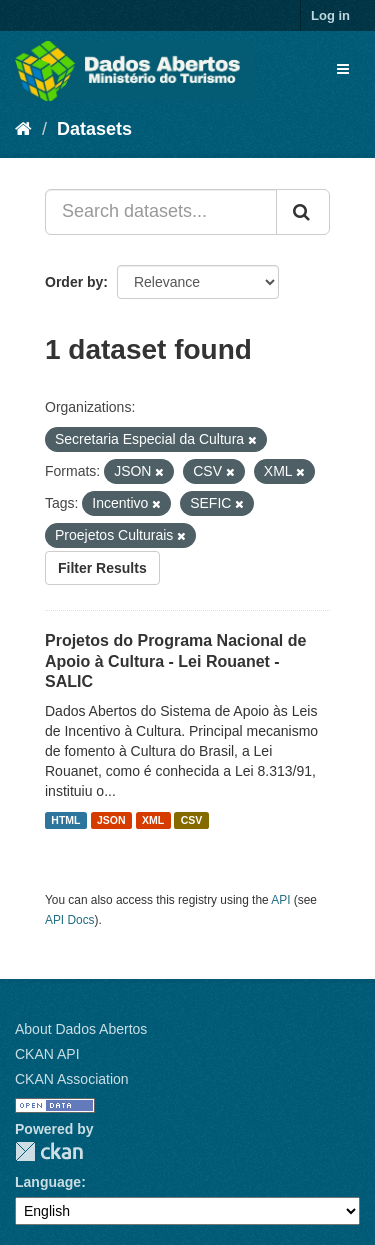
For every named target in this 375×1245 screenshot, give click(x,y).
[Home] (23, 129)
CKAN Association (72, 1079)
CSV (192, 820)
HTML (65, 820)
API (280, 900)
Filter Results (102, 568)
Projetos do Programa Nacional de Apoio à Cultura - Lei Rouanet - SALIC (175, 661)
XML (153, 820)
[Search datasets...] (161, 212)
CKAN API (47, 1054)
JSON (111, 820)
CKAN (49, 1151)
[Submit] (303, 212)
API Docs (70, 920)
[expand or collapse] (343, 69)
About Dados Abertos (81, 1029)
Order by (74, 282)
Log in (330, 15)
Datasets (94, 129)
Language (48, 1182)
